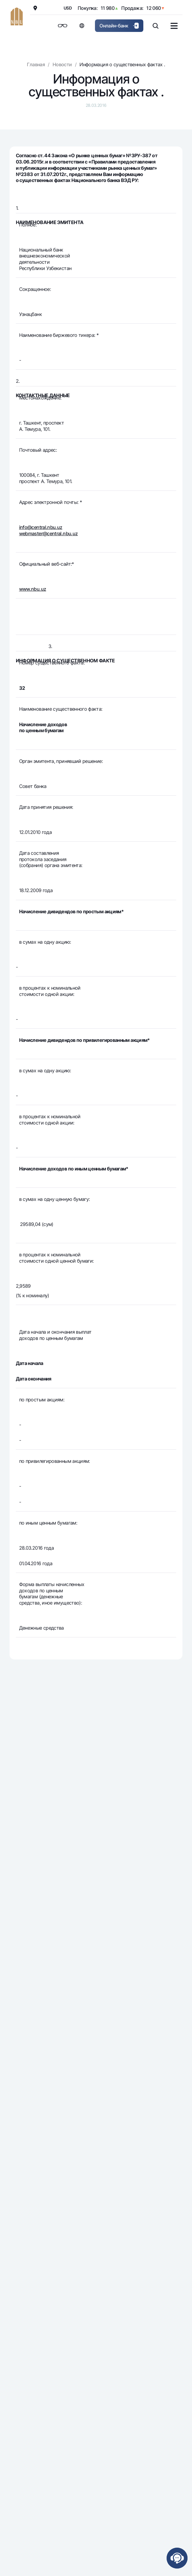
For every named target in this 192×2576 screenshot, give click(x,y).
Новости (62, 64)
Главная (36, 64)
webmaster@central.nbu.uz (48, 533)
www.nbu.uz (32, 589)
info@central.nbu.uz (40, 527)
